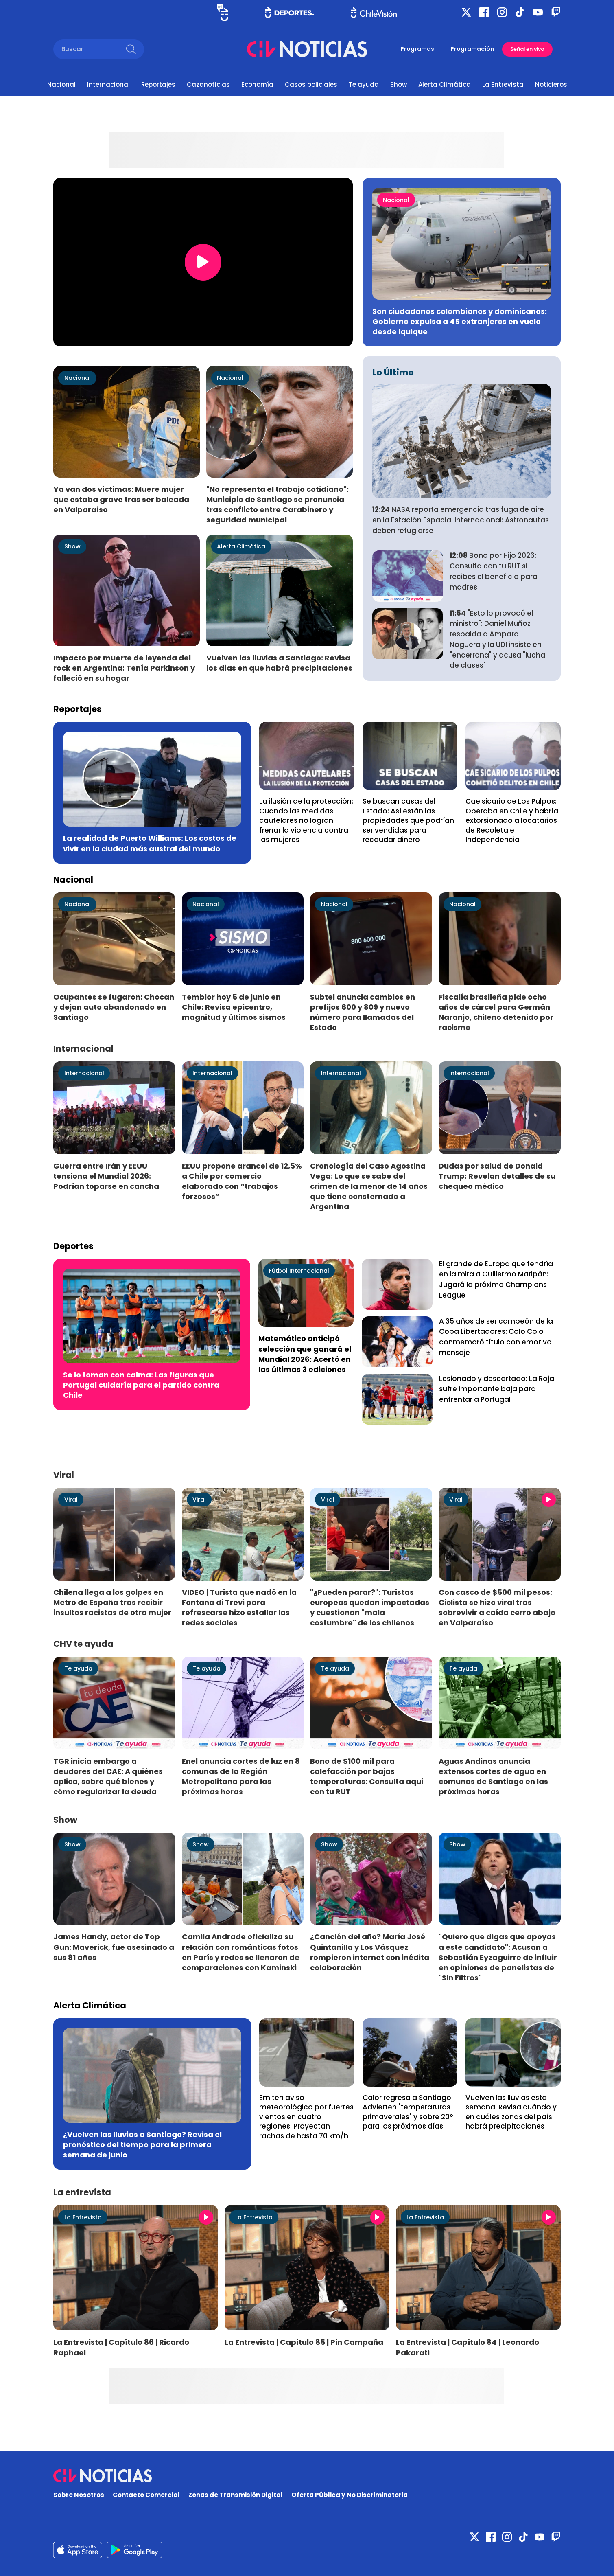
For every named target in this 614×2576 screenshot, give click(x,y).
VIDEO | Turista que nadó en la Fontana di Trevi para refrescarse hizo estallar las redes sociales (239, 1607)
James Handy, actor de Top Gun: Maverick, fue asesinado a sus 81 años (113, 1946)
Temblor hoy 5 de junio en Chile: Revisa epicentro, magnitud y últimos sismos (234, 1007)
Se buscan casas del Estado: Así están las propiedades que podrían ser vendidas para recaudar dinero (408, 820)
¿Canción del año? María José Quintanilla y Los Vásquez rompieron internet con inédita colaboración (369, 1951)
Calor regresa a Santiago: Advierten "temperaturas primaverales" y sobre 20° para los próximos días (408, 2112)
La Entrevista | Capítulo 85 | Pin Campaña (304, 2342)
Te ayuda (364, 84)
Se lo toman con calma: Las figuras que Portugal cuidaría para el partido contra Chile (141, 1385)
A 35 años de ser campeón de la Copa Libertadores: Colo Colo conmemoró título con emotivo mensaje (496, 1336)
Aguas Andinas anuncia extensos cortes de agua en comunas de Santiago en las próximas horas (493, 1776)
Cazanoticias (208, 84)
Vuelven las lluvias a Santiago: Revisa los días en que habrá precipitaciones (279, 663)
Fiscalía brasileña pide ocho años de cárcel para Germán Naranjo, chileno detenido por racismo (496, 1012)
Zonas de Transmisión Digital (235, 2494)
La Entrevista (503, 84)
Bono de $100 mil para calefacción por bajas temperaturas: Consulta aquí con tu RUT (367, 1776)
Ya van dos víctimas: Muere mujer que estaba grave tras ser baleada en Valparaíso (121, 499)
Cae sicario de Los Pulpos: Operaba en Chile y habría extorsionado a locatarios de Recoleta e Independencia (511, 820)
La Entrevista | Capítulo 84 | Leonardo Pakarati (467, 2347)
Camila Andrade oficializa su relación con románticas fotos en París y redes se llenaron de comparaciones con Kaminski (240, 1951)
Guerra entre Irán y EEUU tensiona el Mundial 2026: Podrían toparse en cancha (106, 1176)
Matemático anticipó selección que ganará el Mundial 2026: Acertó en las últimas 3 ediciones (304, 1353)
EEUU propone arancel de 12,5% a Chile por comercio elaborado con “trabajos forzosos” (242, 1181)
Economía (257, 84)
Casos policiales (311, 84)
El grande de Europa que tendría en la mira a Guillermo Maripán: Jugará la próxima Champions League (496, 1279)
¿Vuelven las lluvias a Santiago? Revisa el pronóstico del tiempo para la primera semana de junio (142, 2144)
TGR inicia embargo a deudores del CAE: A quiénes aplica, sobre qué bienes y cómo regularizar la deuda (108, 1776)
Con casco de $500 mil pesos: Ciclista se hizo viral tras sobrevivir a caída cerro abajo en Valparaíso (497, 1607)
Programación (472, 49)
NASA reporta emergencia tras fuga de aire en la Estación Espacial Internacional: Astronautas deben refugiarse (460, 519)
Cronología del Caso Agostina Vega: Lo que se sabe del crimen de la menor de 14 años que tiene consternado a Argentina (369, 1186)
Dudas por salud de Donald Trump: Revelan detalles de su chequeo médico (497, 1176)
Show (398, 84)
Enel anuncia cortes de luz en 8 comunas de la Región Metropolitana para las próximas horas (241, 1776)
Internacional (108, 84)
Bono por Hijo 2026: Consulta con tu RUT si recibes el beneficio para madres (494, 571)
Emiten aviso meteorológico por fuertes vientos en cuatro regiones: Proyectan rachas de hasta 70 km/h (306, 2117)
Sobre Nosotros (78, 2494)
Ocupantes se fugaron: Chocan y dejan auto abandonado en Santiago (113, 1007)
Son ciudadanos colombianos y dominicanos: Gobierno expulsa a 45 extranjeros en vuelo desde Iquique (459, 321)
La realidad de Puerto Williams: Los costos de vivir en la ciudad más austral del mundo (149, 843)
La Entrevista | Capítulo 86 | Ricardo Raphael (121, 2347)
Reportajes (158, 84)
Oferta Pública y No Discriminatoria (349, 2494)
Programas (417, 49)
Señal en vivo (527, 49)
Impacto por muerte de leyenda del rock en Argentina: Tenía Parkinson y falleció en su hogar (124, 668)
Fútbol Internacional (299, 1271)
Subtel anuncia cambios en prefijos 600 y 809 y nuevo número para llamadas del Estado (362, 1012)
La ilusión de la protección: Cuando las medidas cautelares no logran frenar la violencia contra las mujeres (306, 820)
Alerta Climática (444, 84)
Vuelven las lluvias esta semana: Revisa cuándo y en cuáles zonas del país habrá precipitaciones (511, 2112)
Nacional (61, 84)
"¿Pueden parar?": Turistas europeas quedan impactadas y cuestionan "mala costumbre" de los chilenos (369, 1607)
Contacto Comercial (146, 2494)
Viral (71, 1499)
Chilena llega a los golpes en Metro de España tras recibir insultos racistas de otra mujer (112, 1602)
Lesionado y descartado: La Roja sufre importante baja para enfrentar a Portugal (496, 1389)
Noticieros (551, 84)
